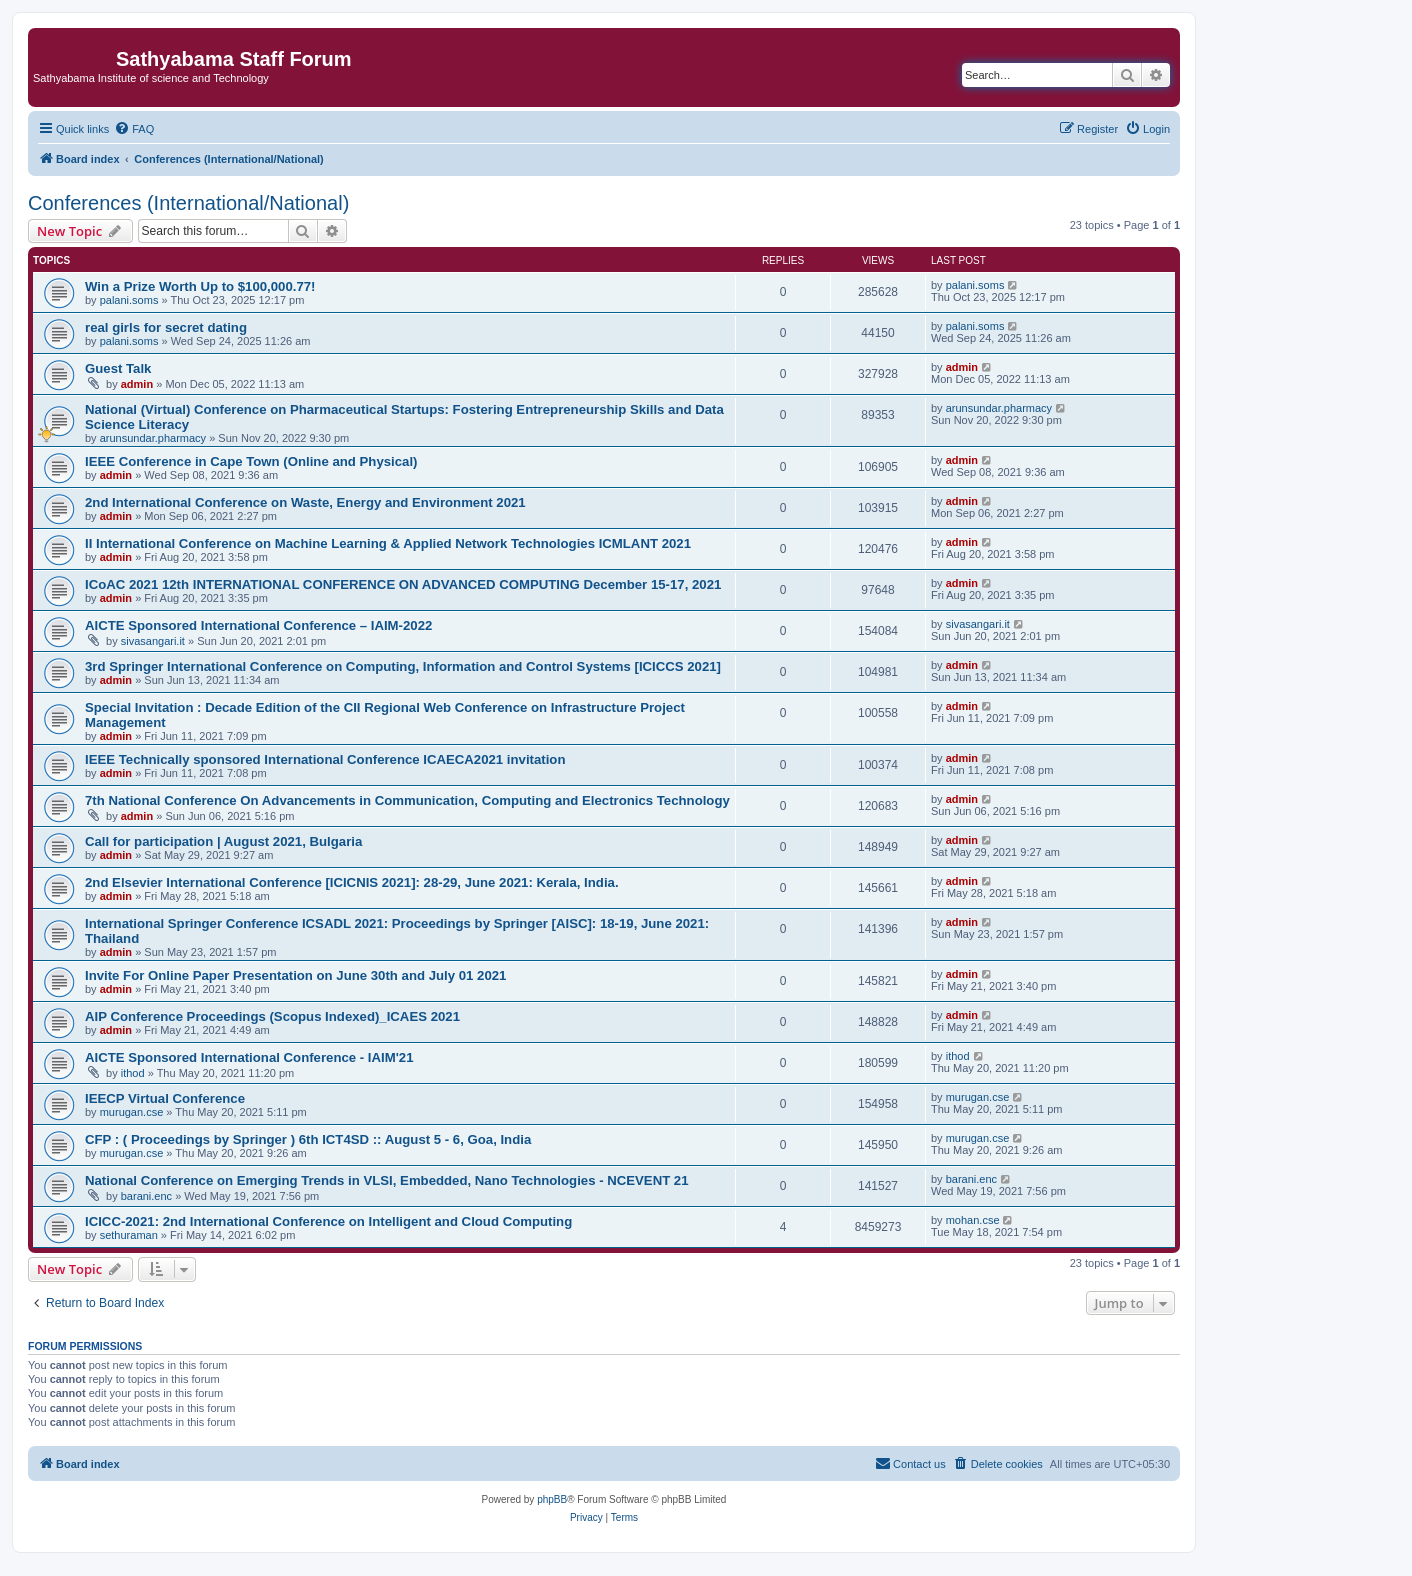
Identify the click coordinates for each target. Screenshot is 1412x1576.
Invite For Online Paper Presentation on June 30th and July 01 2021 (295, 975)
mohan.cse (973, 1220)
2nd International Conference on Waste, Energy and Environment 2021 (305, 502)
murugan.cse (132, 1112)
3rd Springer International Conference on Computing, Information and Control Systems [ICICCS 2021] (403, 666)
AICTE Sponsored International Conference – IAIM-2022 (258, 625)
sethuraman (129, 1235)
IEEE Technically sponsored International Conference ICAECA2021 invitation (325, 759)
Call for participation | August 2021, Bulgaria (223, 841)
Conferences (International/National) (188, 203)
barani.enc (146, 1196)
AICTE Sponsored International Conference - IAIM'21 (249, 1057)
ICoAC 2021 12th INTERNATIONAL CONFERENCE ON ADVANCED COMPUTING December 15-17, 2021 (403, 584)
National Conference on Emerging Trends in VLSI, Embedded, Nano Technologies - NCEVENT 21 (387, 1180)
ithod (133, 1073)
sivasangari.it (153, 641)
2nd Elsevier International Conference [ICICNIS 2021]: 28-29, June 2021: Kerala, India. (352, 882)
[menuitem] (134, 129)
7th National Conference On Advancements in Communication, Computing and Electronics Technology (407, 800)
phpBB (552, 1499)
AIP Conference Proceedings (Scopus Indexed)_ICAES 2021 (272, 1016)
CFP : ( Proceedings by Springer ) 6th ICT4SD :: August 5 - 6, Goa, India (308, 1139)
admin (137, 384)
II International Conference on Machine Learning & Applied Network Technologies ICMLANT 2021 (388, 543)
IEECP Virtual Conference (165, 1098)
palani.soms (129, 300)
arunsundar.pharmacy (153, 438)
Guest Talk (118, 368)
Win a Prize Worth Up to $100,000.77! (200, 286)
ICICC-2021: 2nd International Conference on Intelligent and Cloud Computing (328, 1221)
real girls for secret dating (166, 327)
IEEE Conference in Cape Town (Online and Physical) (251, 461)
